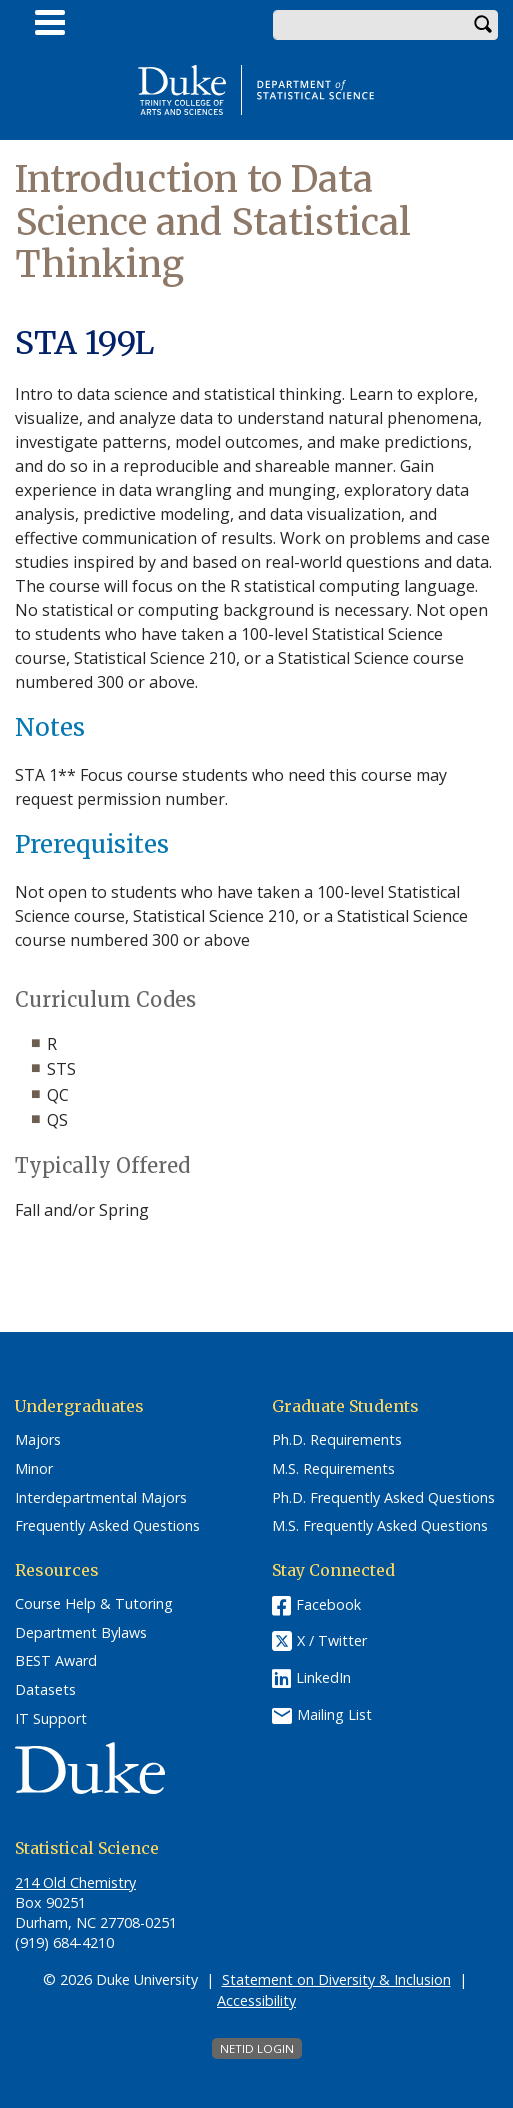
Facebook (328, 1604)
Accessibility (256, 2000)
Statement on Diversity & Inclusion (336, 1979)
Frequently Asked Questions (107, 1526)
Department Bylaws (81, 1633)
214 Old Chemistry (75, 1882)
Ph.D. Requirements (337, 1440)
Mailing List (334, 1714)
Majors (38, 1440)
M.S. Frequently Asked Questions (380, 1526)
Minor (34, 1469)
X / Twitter (332, 1640)
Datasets (45, 1690)
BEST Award (56, 1661)
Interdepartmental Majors (101, 1498)
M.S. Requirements (333, 1469)
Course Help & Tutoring (94, 1604)
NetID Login (257, 2048)
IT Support (51, 1719)
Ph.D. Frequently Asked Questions (383, 1498)
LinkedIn (323, 1677)
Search (483, 25)
